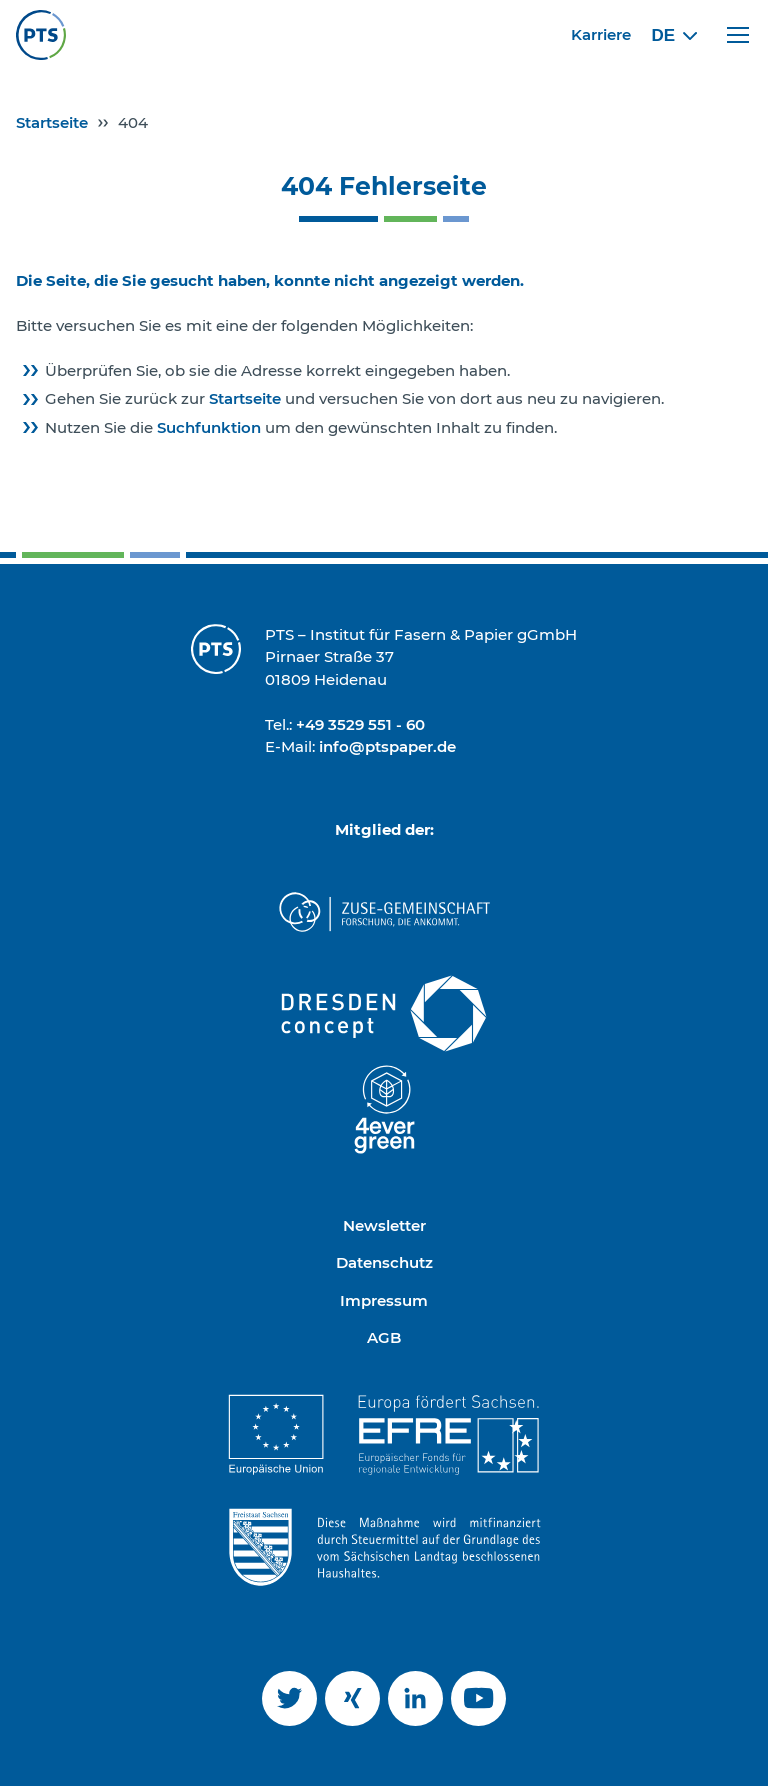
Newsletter (384, 1225)
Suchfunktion (211, 427)
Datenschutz (384, 1262)
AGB (384, 1337)
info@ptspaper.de (387, 746)
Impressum (384, 1300)
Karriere (601, 34)
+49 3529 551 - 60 (360, 724)
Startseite (52, 122)
